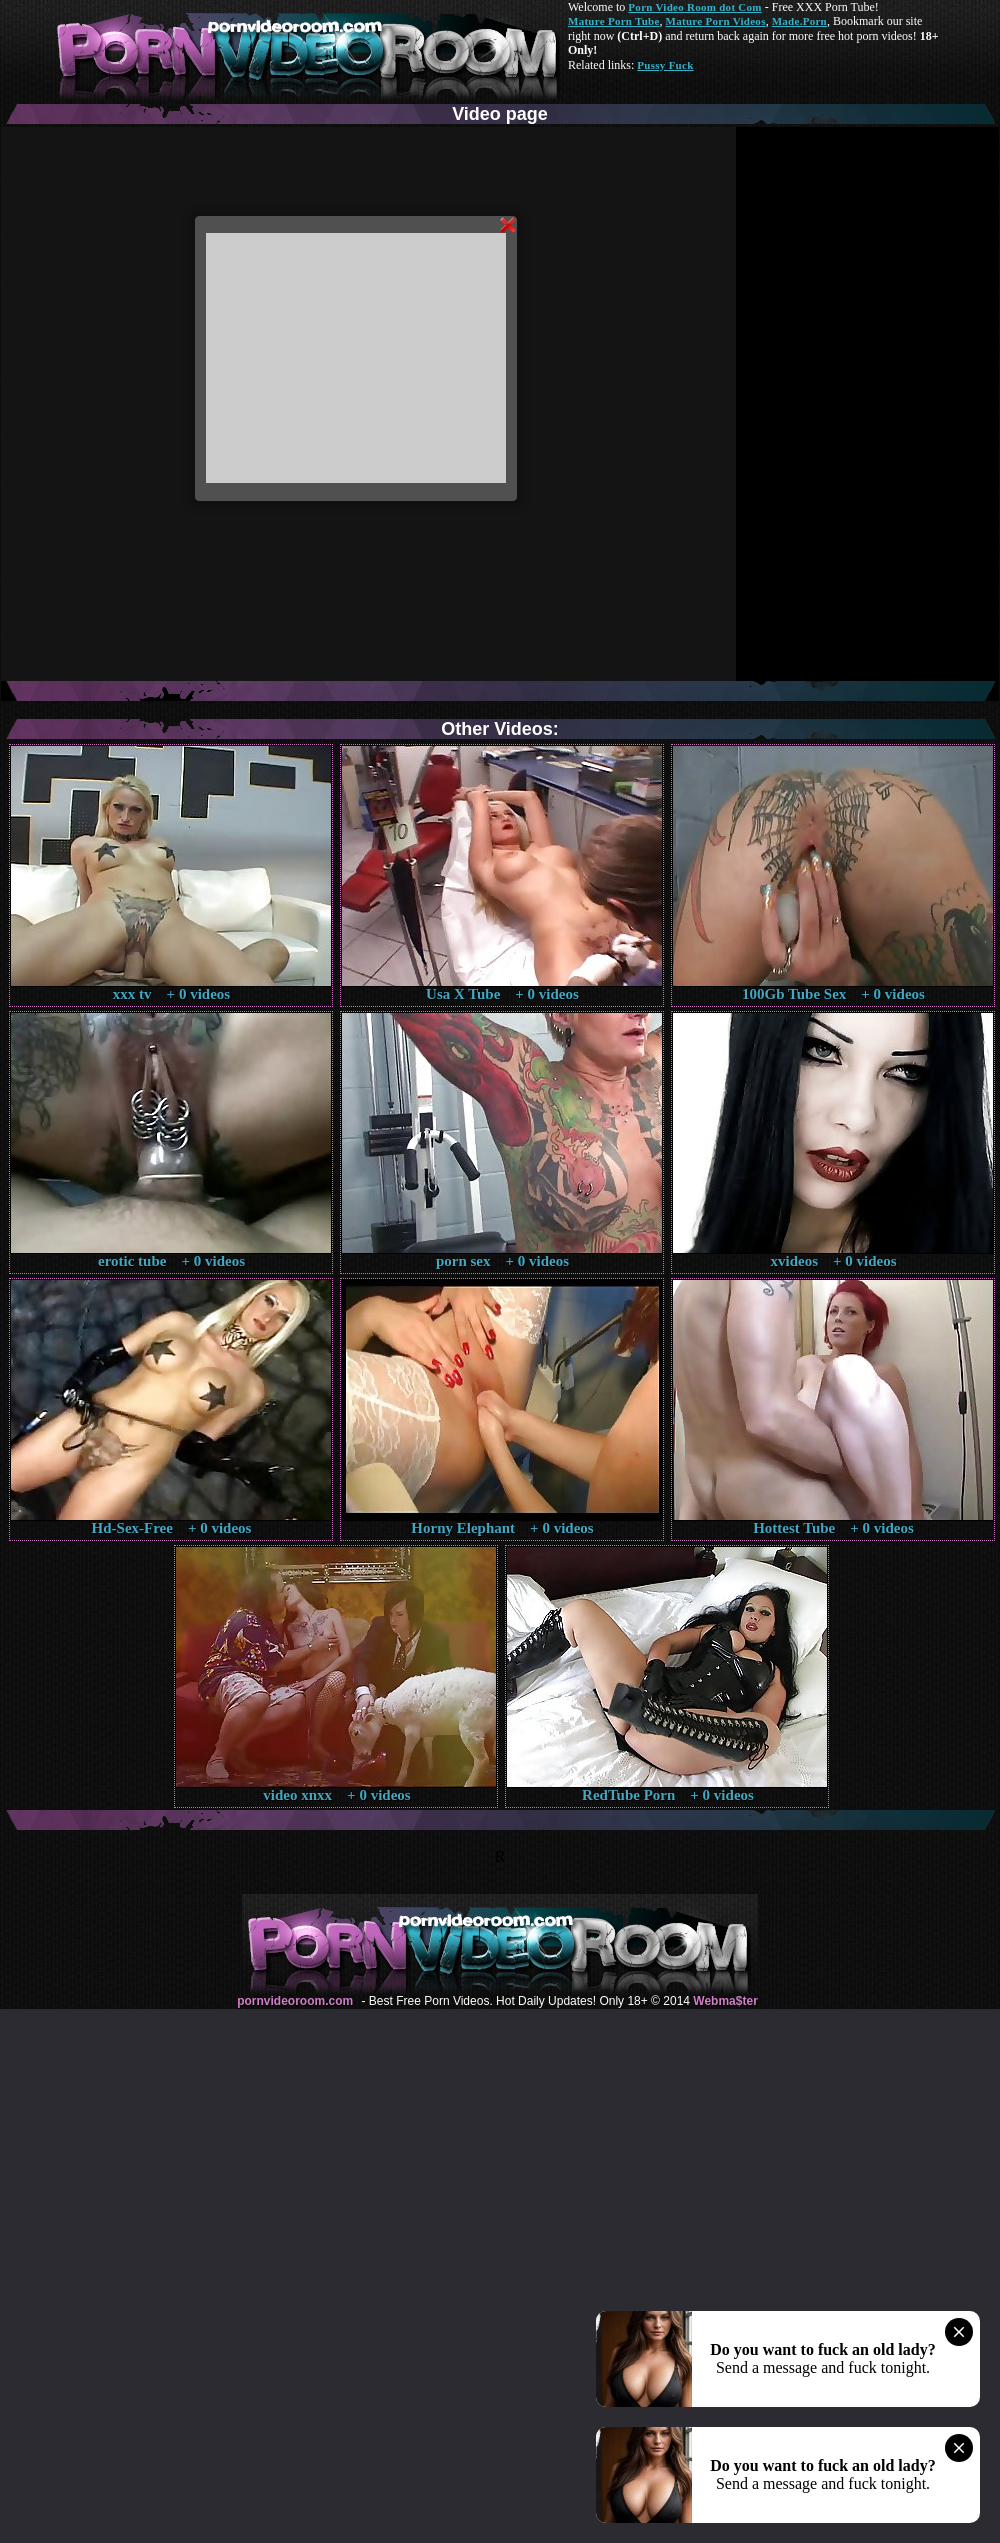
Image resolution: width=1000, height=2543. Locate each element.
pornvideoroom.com (295, 2001)
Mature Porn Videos (716, 21)
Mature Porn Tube (614, 21)
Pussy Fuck (665, 65)
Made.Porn (799, 21)
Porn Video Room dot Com (694, 7)
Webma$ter (725, 2001)
